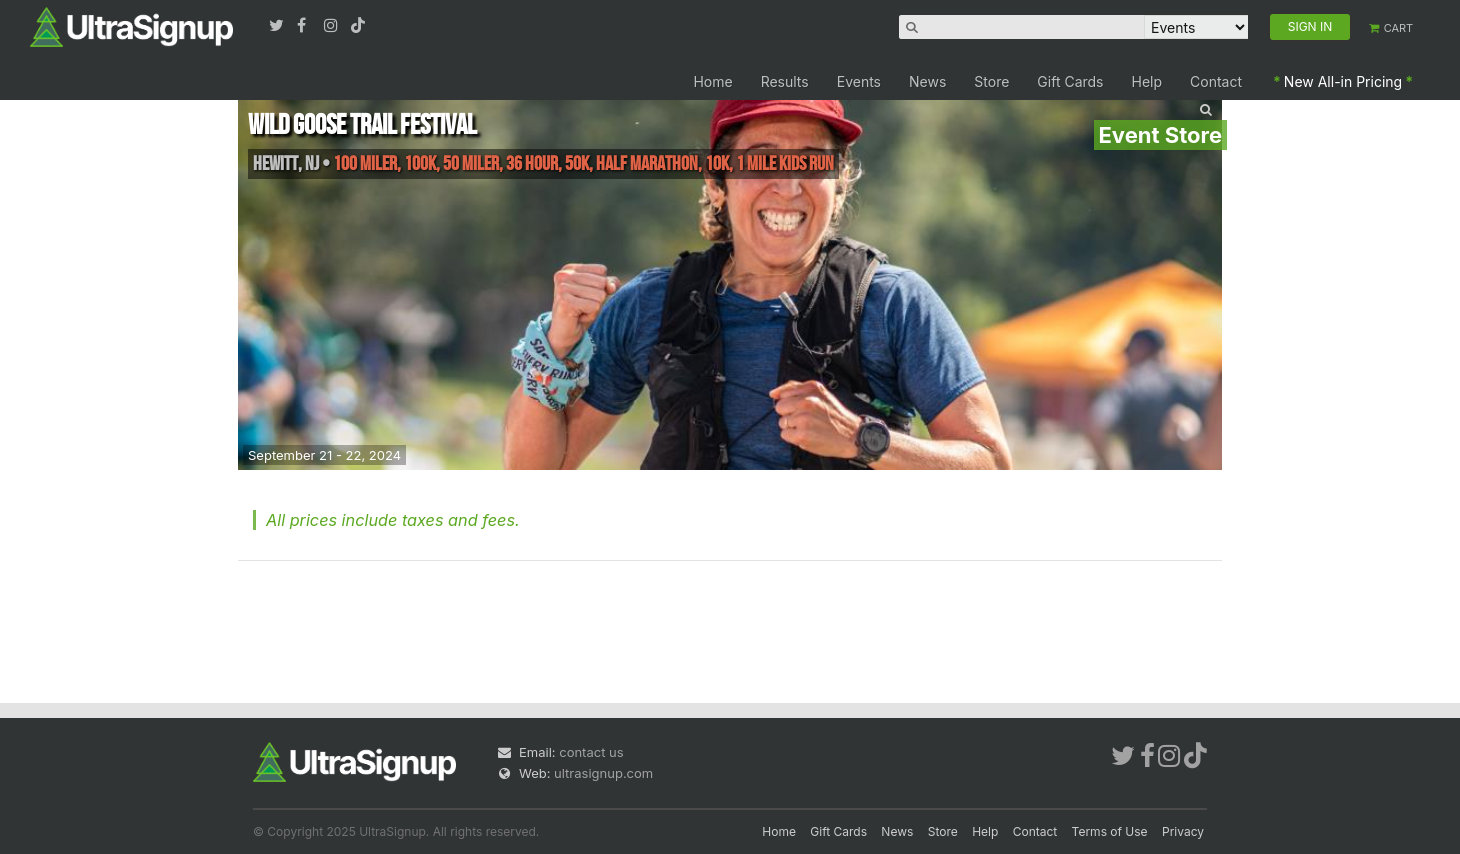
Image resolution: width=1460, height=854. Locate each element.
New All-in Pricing (1343, 81)
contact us (591, 752)
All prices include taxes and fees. (393, 520)
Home (712, 81)
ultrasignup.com (603, 773)
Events (859, 81)
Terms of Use (1110, 831)
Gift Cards (1070, 81)
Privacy (1183, 831)
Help (1147, 81)
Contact (1216, 81)
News (927, 81)
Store (991, 81)
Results (785, 81)
